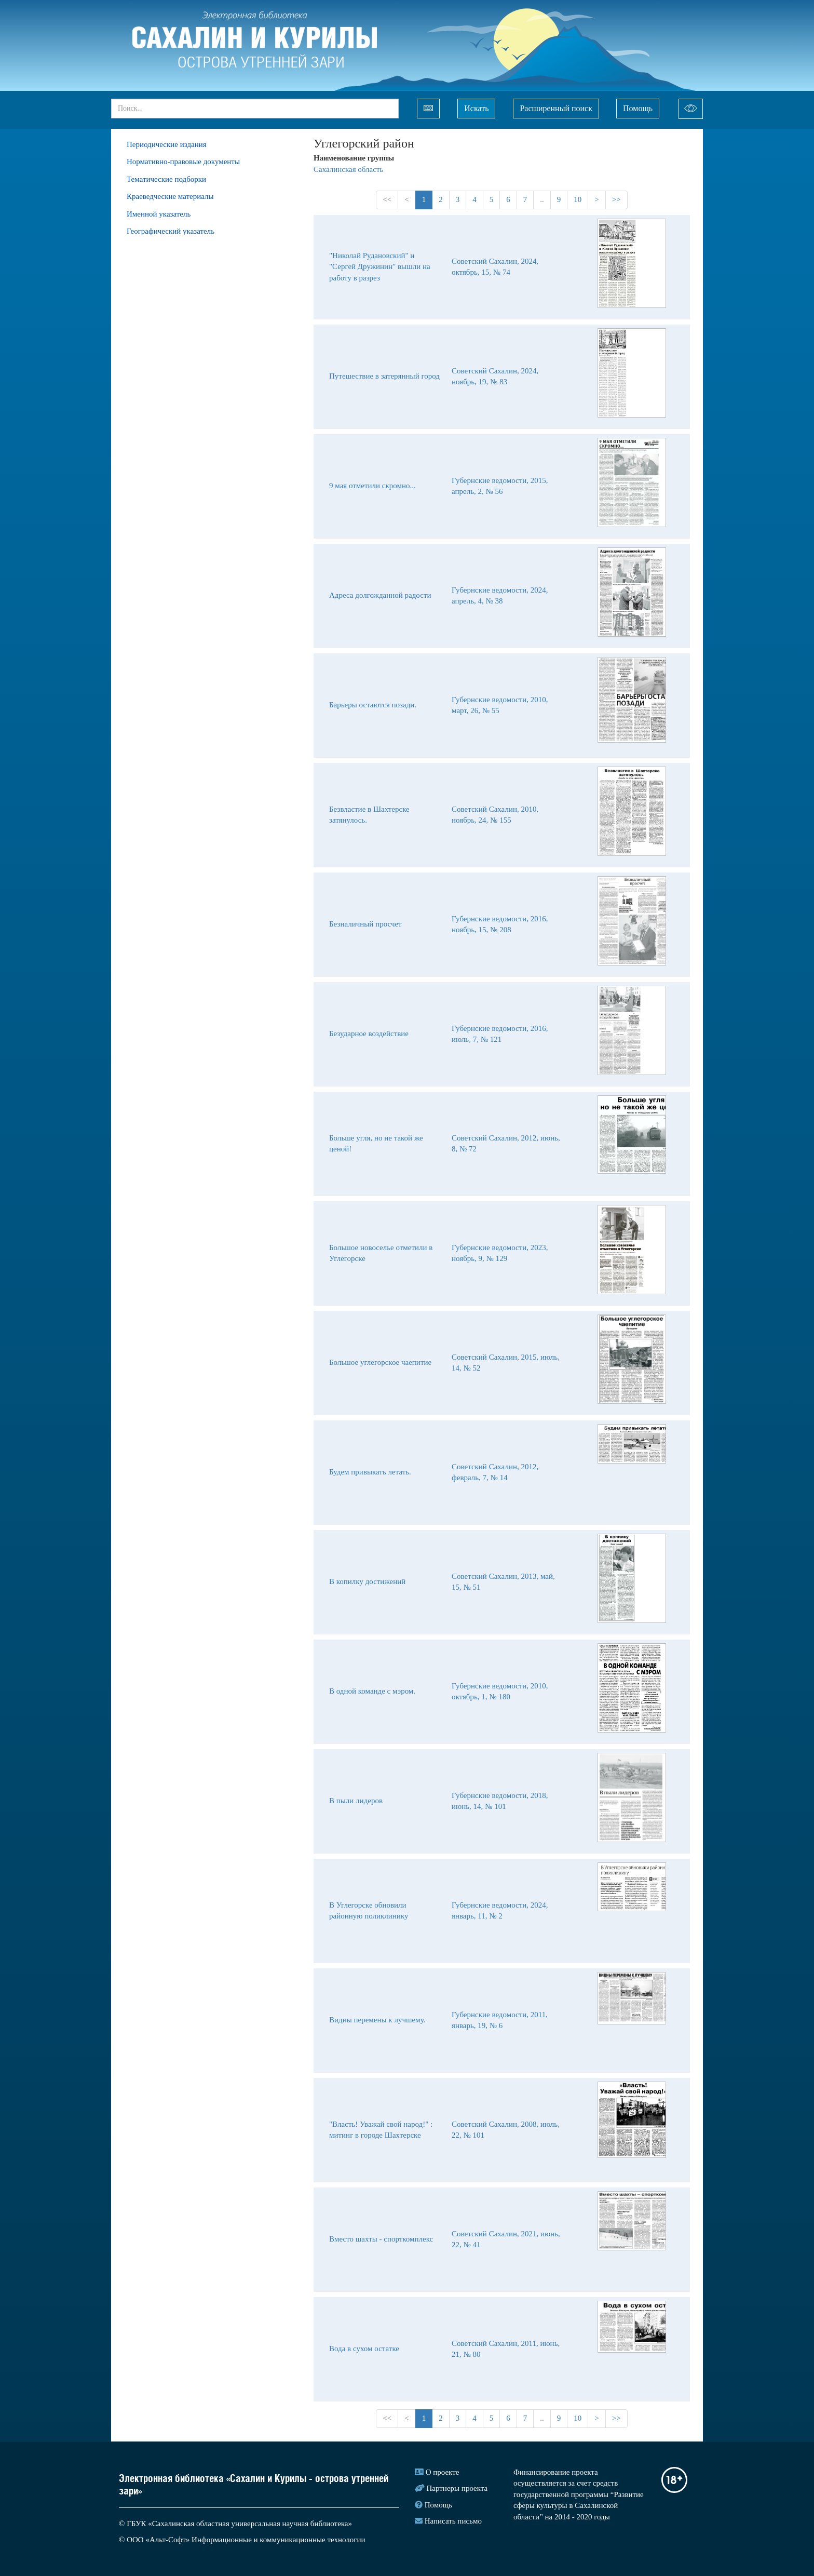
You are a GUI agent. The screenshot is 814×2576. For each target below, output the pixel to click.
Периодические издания (167, 144)
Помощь (638, 108)
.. (542, 199)
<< (387, 199)
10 (577, 199)
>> (616, 199)
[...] (255, 108)
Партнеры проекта (457, 2488)
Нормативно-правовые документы (183, 161)
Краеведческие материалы (170, 196)
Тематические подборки (166, 179)
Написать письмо (453, 2521)
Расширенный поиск (556, 108)
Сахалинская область (348, 169)
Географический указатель (170, 231)
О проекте (442, 2472)
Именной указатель (159, 214)
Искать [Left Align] (476, 108)
